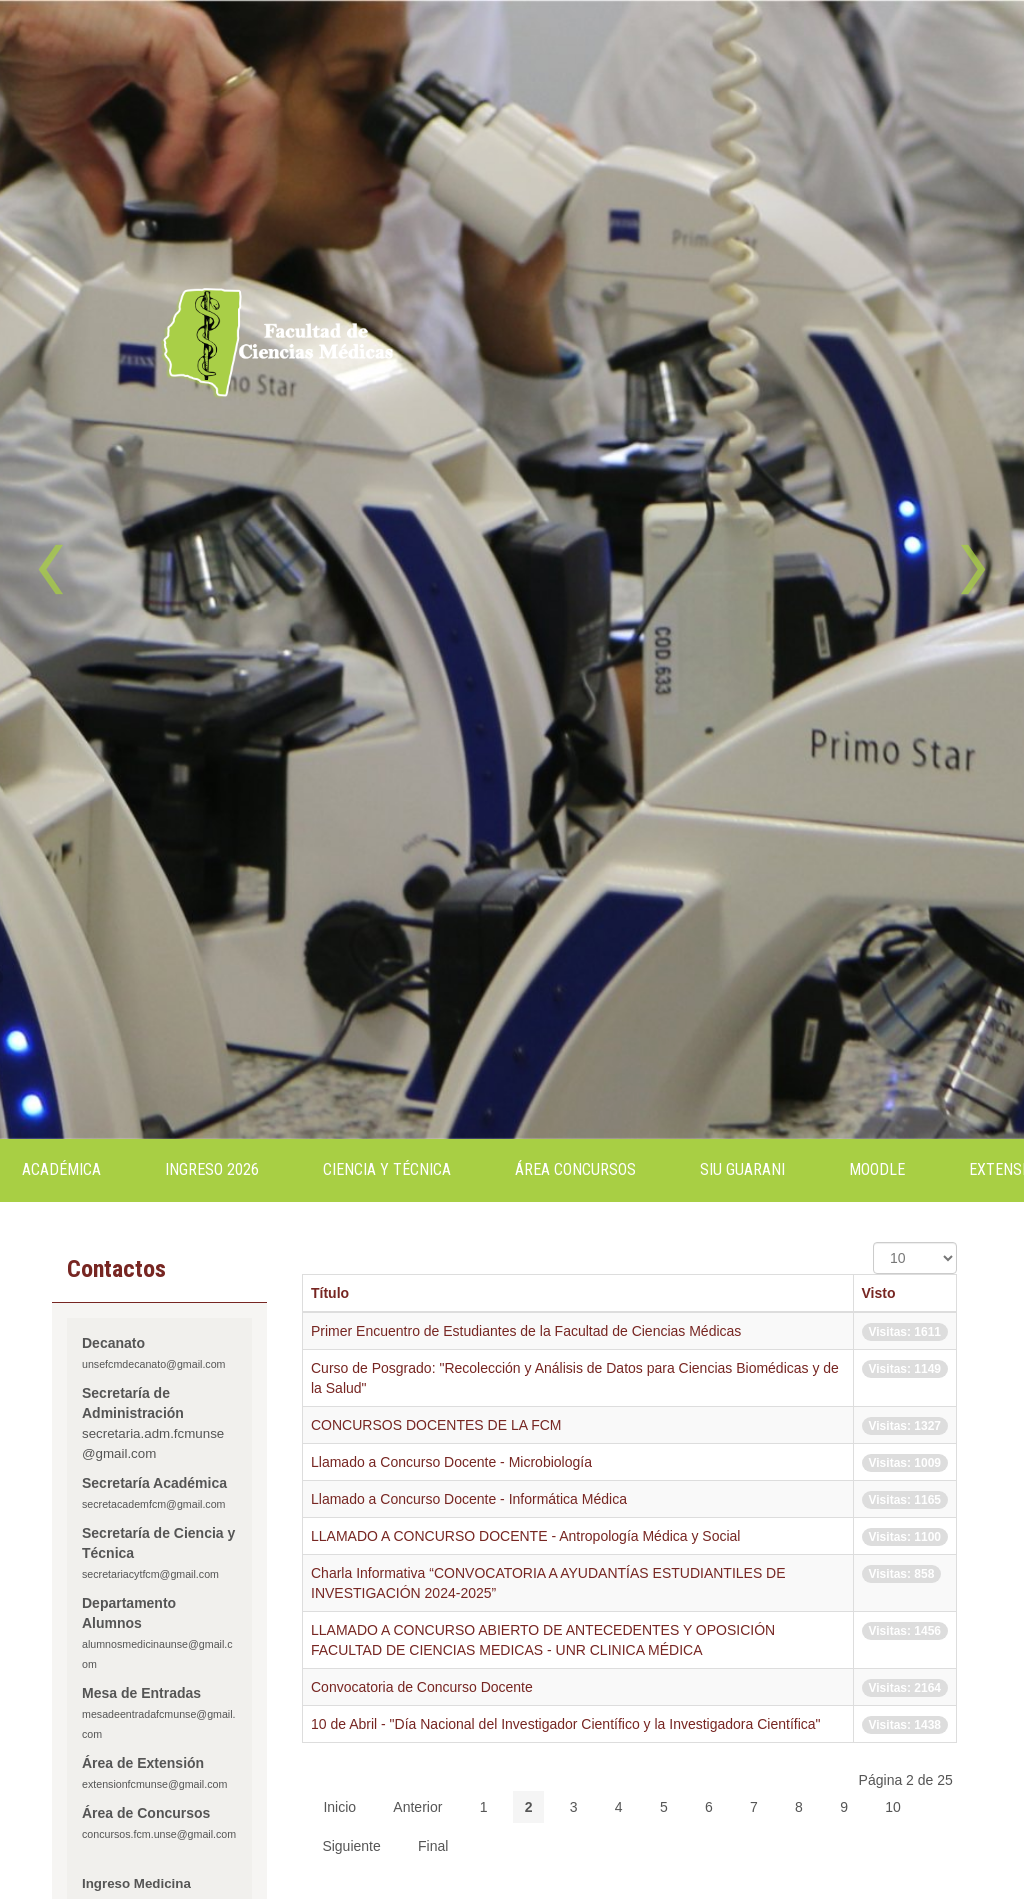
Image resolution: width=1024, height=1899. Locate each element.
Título (330, 1293)
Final (433, 1846)
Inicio (339, 1807)
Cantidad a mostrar (873, 1242)
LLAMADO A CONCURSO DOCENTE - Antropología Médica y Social (525, 1536)
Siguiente (351, 1846)
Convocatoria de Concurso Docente (422, 1687)
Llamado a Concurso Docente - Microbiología (451, 1462)
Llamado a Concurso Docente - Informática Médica (469, 1499)
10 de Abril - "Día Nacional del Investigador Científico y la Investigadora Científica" (566, 1724)
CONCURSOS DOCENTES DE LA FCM (436, 1425)
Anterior (417, 1807)
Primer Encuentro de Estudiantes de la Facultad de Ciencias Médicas (526, 1331)
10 (893, 1807)
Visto (879, 1293)
